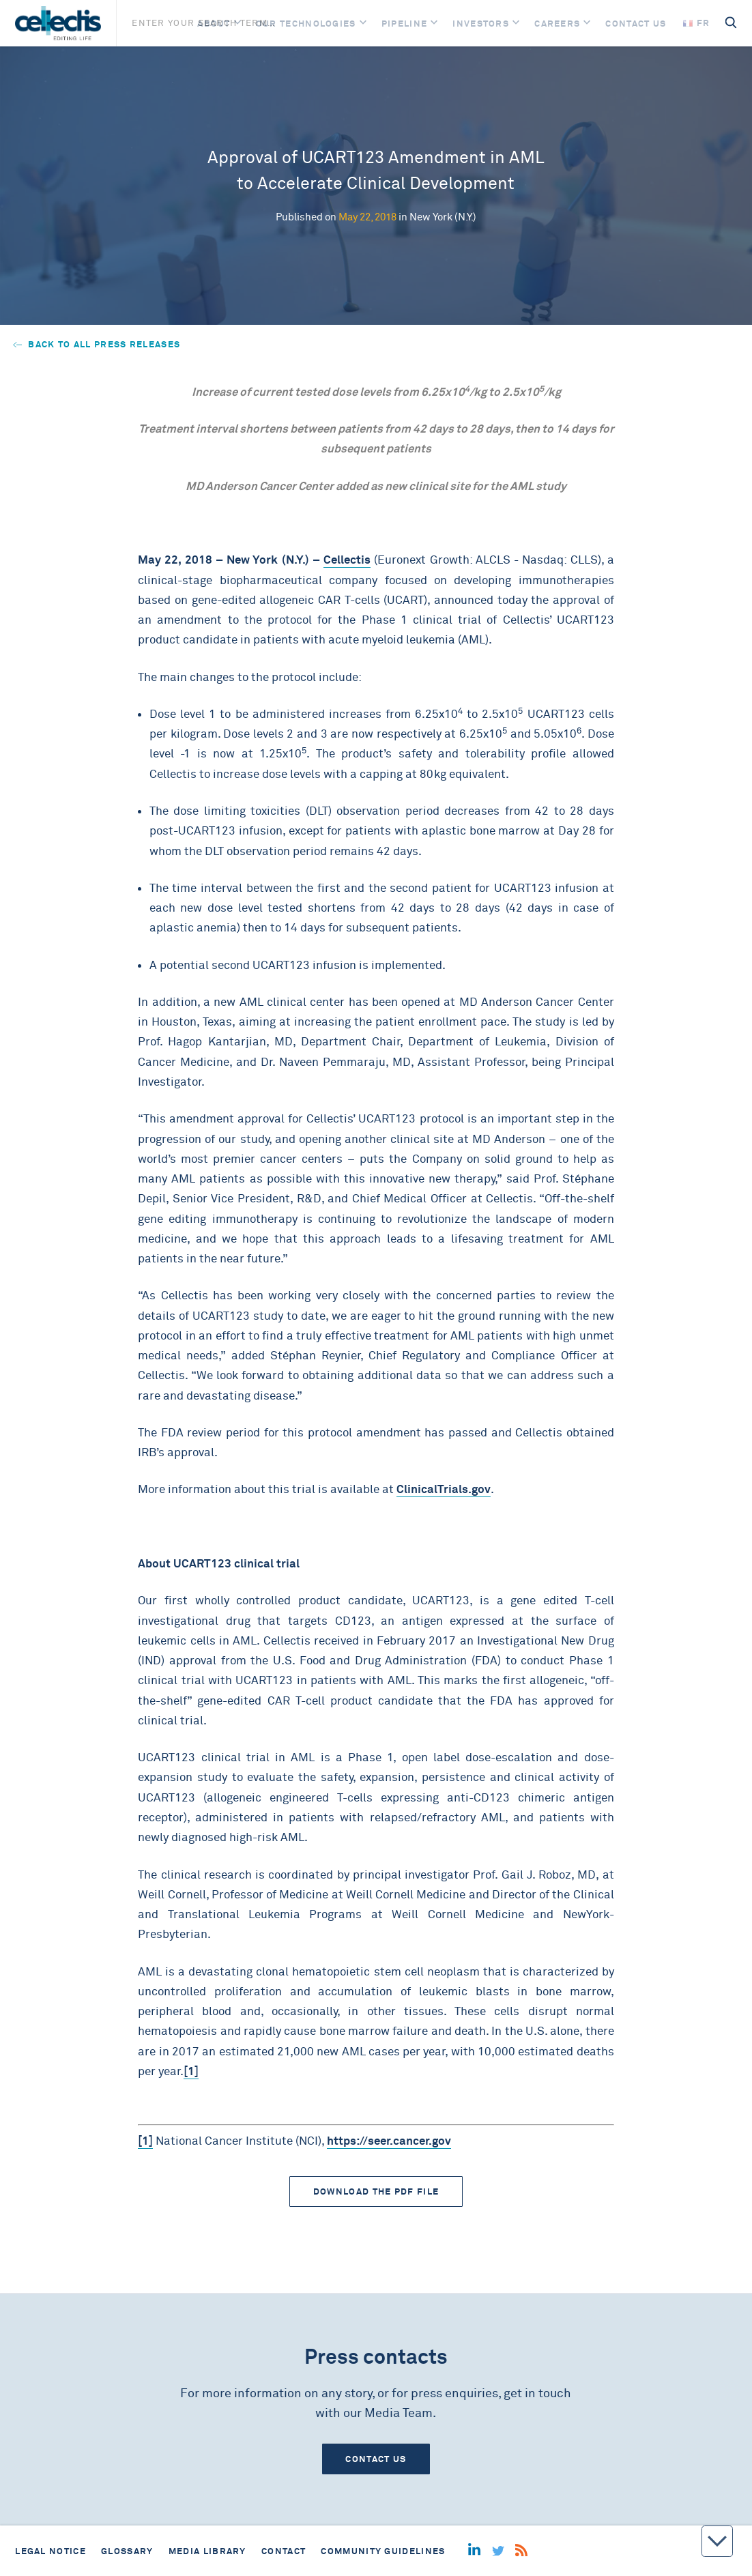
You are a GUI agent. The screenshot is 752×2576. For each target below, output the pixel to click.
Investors (480, 23)
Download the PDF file (376, 2191)
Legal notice (50, 2551)
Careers (557, 23)
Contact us (635, 23)
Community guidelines (383, 2551)
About (214, 23)
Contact (283, 2551)
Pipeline (404, 23)
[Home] (57, 23)
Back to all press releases (97, 344)
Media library (207, 2551)
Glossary (127, 2551)
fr (696, 23)
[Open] (237, 23)
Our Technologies (306, 23)
